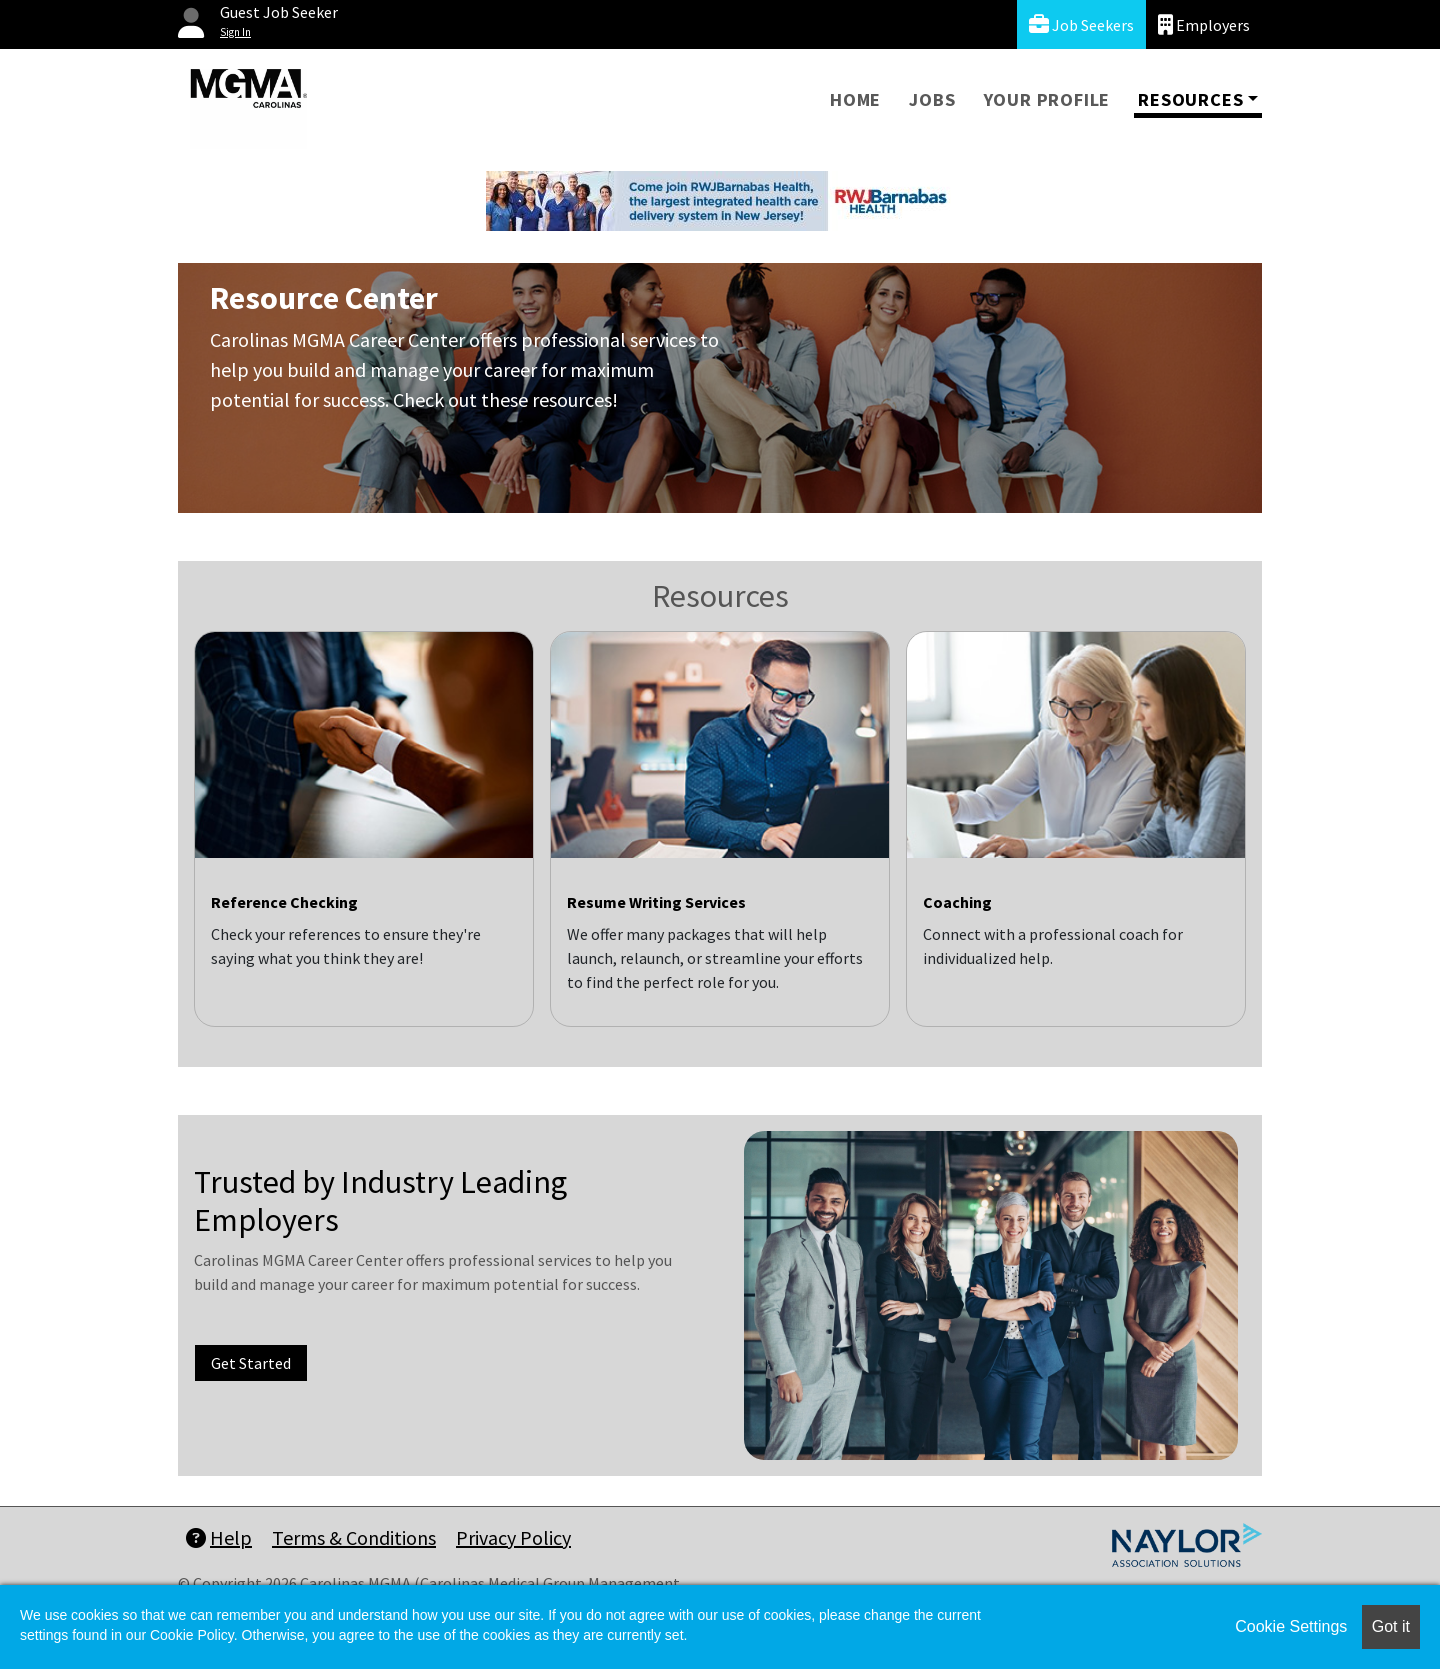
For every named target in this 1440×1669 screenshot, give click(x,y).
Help (219, 1537)
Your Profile (1047, 99)
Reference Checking (284, 902)
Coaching (957, 902)
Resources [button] (1190, 99)
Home (855, 99)
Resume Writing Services (656, 902)
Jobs (932, 99)
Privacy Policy (513, 1537)
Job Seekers (1081, 24)
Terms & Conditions (354, 1537)
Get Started (251, 1363)
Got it (1391, 1626)
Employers (1204, 24)
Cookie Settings (1291, 1626)
